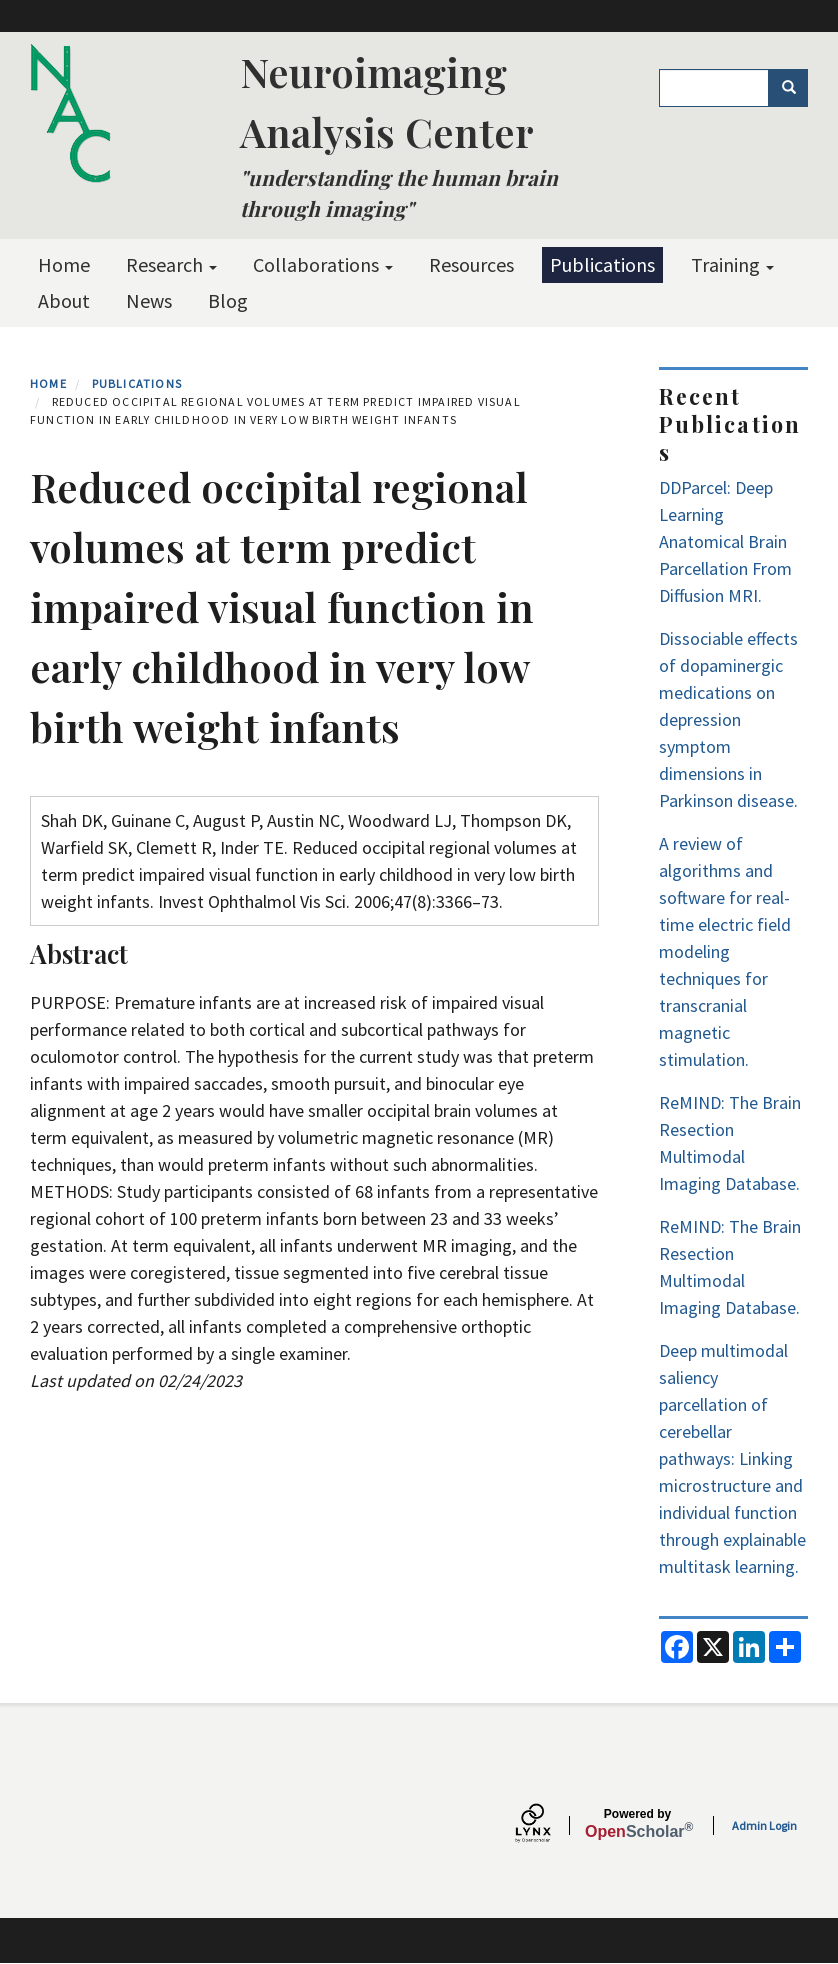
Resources (471, 264)
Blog (228, 300)
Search (795, 88)
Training (732, 264)
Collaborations (323, 264)
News (149, 300)
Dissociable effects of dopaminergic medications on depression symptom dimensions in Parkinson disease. (728, 719)
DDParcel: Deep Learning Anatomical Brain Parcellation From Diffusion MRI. (725, 541)
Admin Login (764, 1825)
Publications (602, 264)
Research (171, 264)
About (64, 300)
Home (64, 264)
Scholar (637, 1824)
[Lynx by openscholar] (550, 1825)
